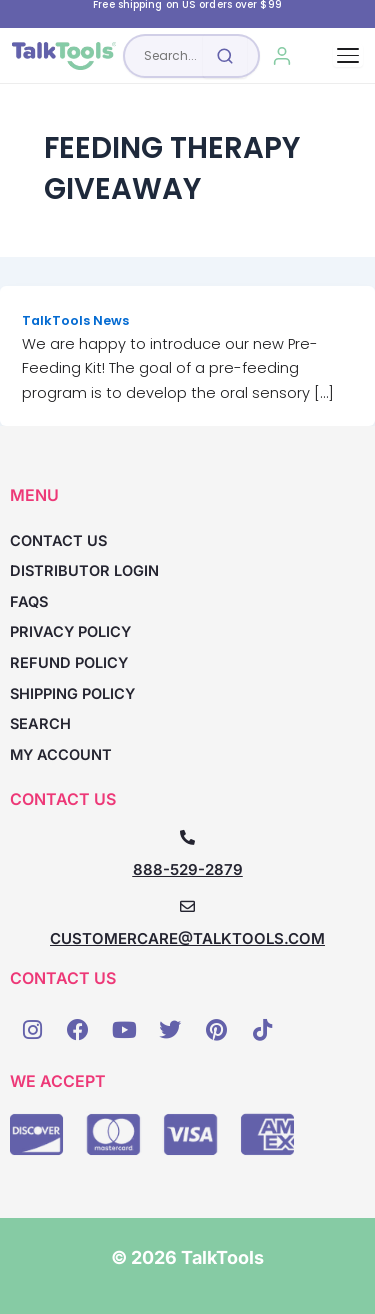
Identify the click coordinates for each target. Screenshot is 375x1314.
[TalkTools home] (64, 56)
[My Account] (281, 56)
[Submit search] (225, 56)
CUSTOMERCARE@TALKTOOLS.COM (187, 938)
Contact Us (58, 541)
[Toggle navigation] (348, 55)
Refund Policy (69, 663)
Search (40, 724)
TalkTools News (75, 320)
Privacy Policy (70, 632)
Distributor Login (84, 571)
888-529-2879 (188, 869)
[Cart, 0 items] (321, 56)
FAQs (29, 602)
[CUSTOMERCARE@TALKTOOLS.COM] (187, 906)
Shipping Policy (72, 694)
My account (61, 755)
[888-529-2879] (187, 837)
